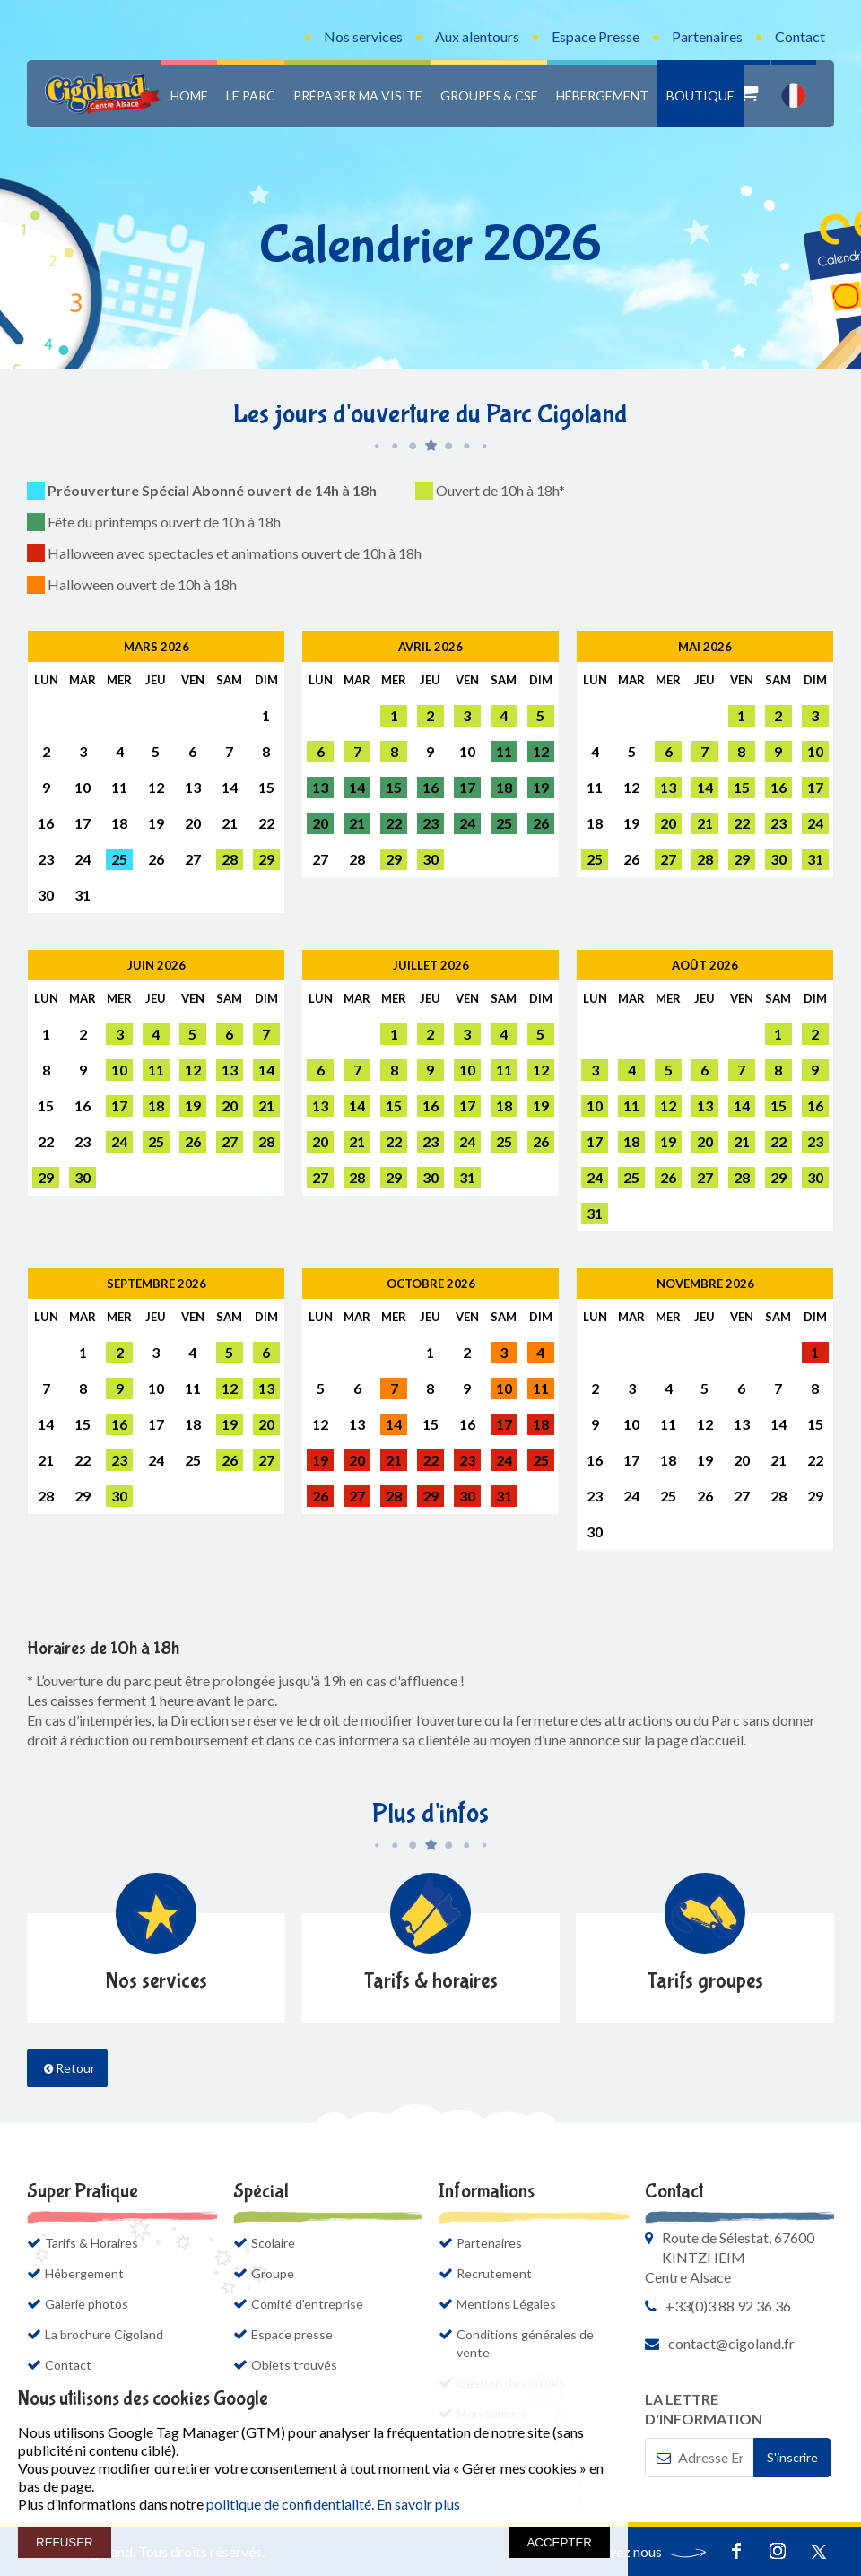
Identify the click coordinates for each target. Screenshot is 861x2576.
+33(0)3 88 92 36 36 (728, 2305)
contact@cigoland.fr (731, 2343)
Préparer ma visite (357, 95)
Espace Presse (595, 36)
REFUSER (64, 2542)
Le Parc (250, 95)
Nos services (363, 36)
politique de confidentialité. (290, 2503)
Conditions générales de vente (525, 2343)
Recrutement (494, 2273)
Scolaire (273, 2242)
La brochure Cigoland (112, 2334)
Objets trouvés (294, 2364)
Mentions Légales (506, 2303)
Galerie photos (86, 2303)
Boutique (700, 95)
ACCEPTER (559, 2542)
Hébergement (602, 95)
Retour (69, 2068)
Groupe (272, 2273)
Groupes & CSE (489, 95)
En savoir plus (418, 2503)
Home (189, 95)
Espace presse (292, 2334)
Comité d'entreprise (307, 2303)
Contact (800, 36)
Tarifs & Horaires (91, 2242)
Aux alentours (477, 36)
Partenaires (707, 36)
